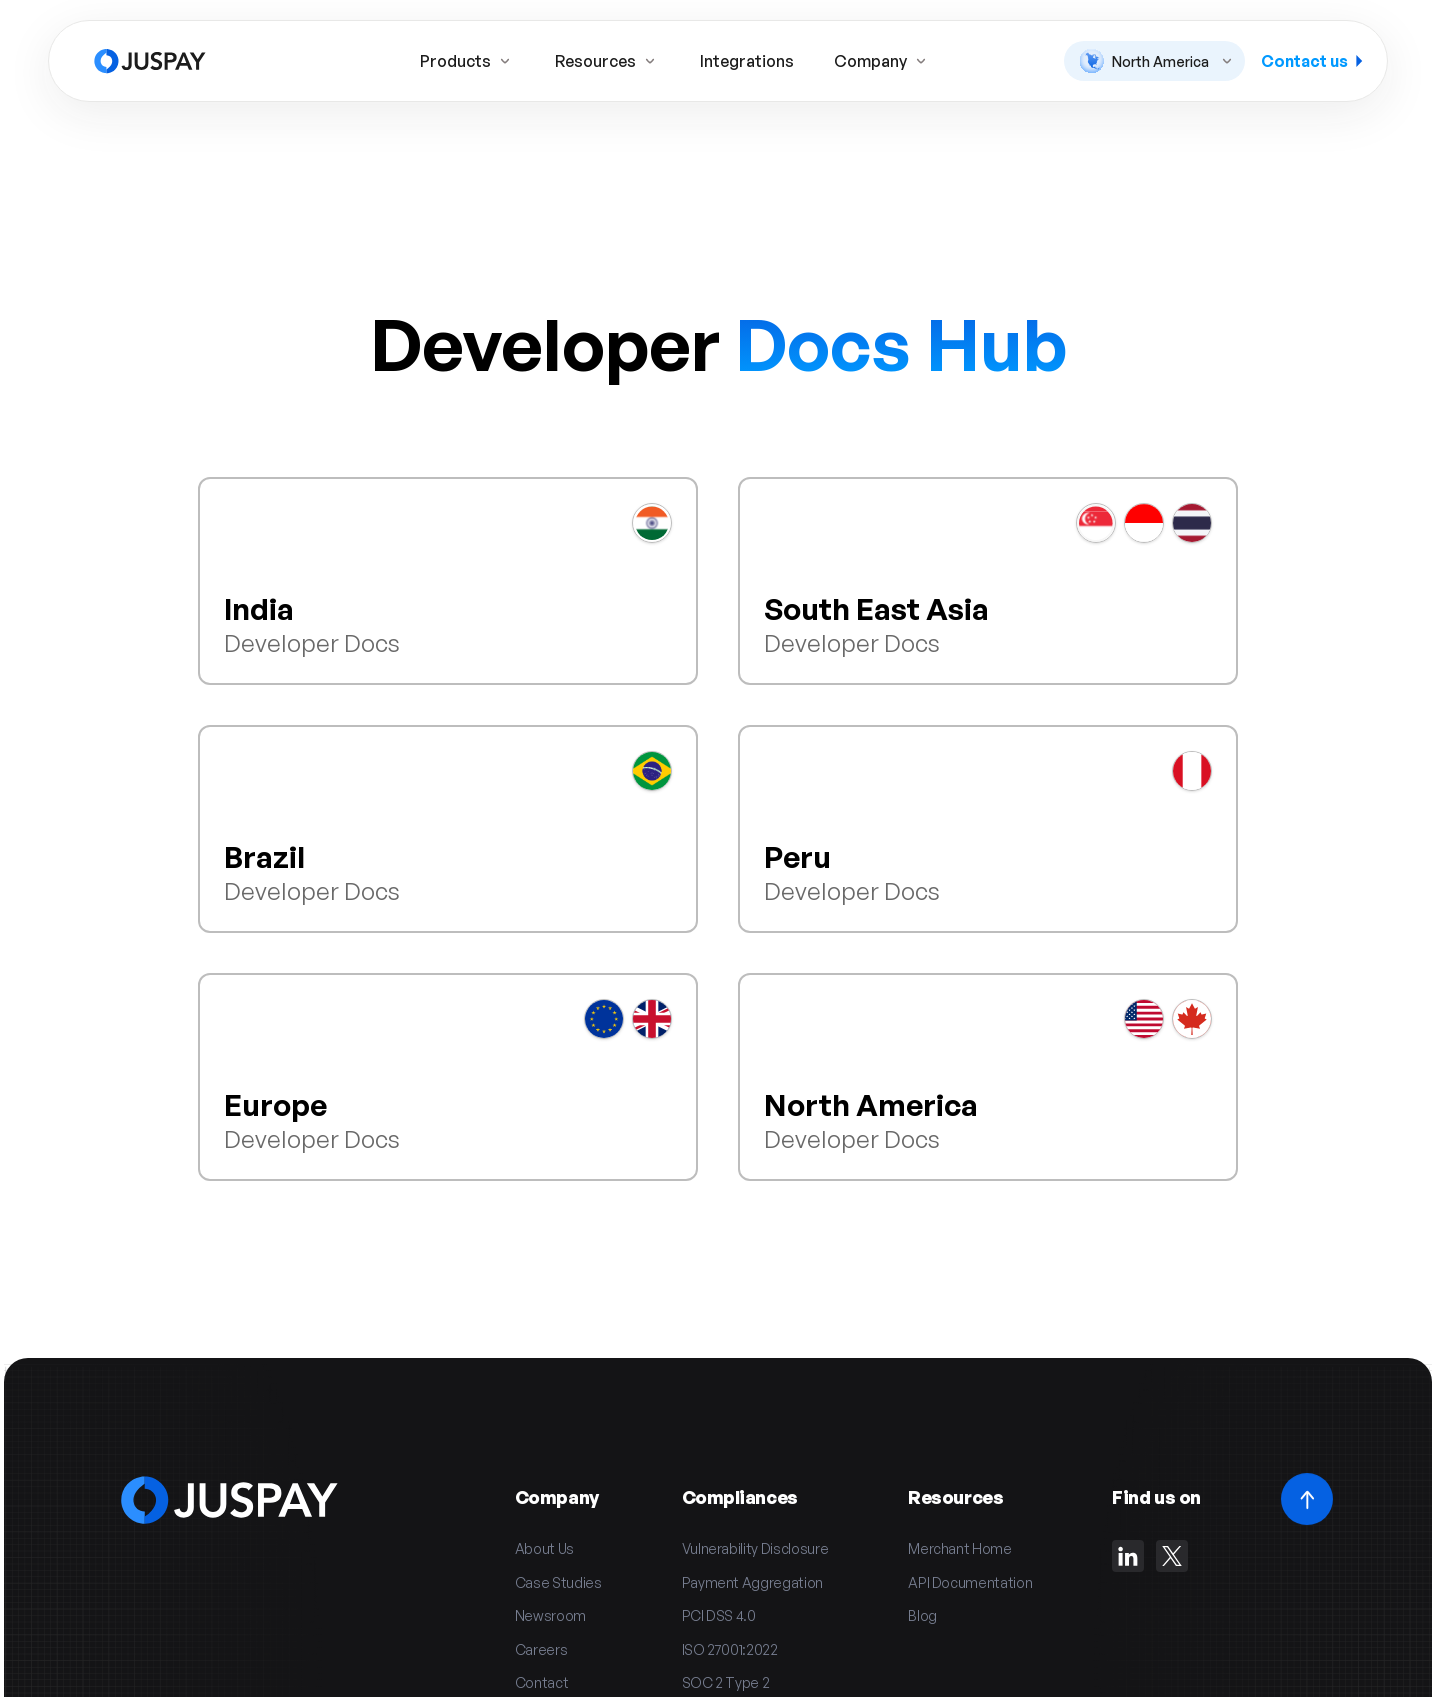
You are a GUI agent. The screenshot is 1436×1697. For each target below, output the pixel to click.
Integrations (747, 61)
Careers (541, 1649)
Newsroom (550, 1615)
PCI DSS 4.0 (719, 1615)
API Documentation (970, 1582)
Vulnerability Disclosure (755, 1548)
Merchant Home (959, 1548)
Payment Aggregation (752, 1582)
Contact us (1312, 61)
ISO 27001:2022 (730, 1649)
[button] (1154, 61)
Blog (922, 1615)
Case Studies (558, 1582)
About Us (544, 1548)
